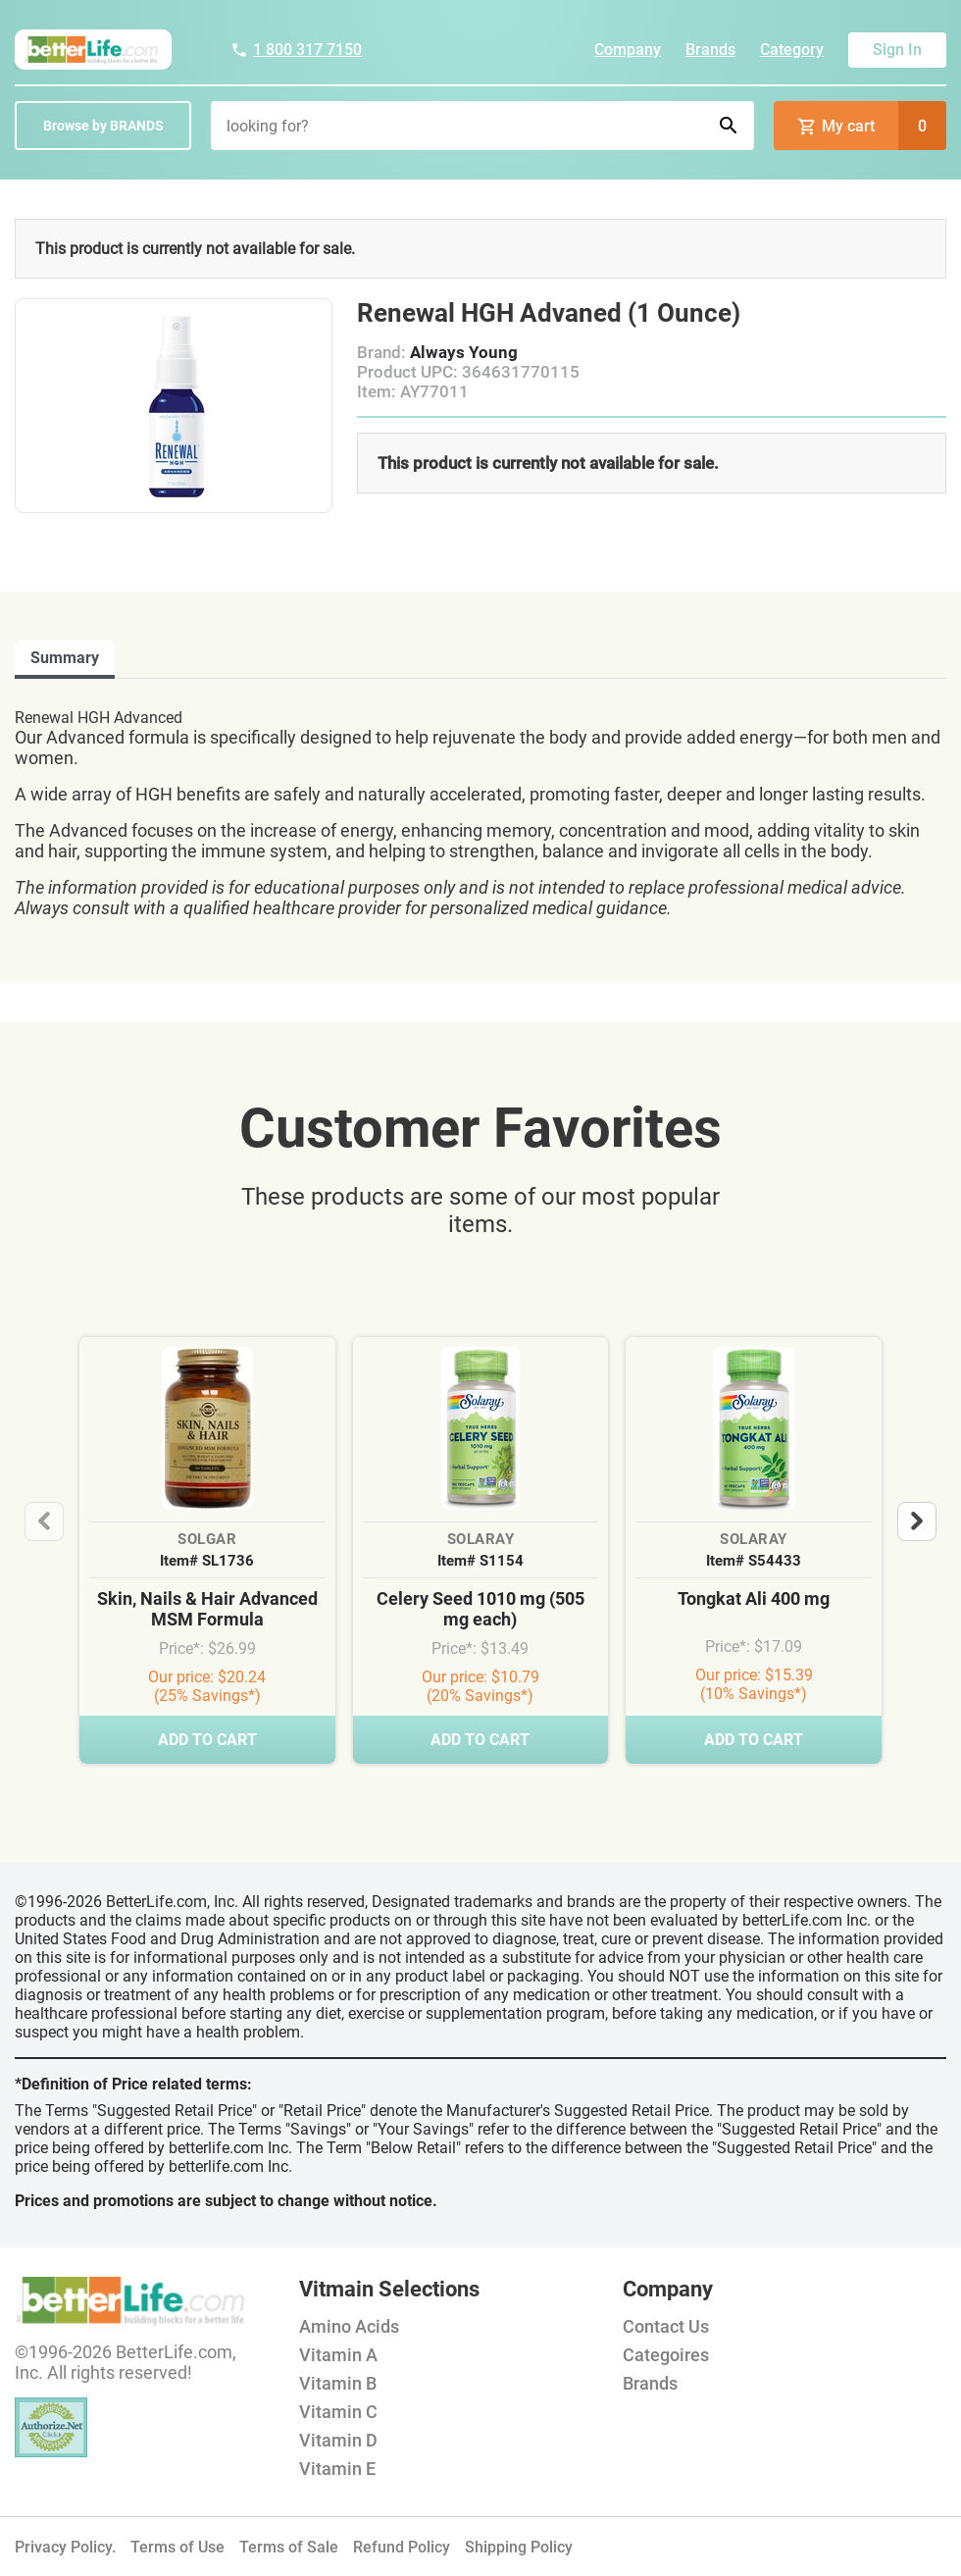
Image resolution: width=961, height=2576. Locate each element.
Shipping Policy (519, 2547)
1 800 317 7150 (296, 49)
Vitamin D (338, 2440)
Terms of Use (177, 2547)
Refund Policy (401, 2547)
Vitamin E (337, 2468)
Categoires (666, 2354)
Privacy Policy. (65, 2547)
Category (792, 49)
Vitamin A (338, 2354)
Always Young (464, 352)
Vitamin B (338, 2383)
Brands (710, 49)
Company (627, 49)
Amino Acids (349, 2326)
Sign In (897, 49)
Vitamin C (338, 2411)
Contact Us (666, 2326)
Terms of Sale (288, 2547)
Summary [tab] (64, 657)
